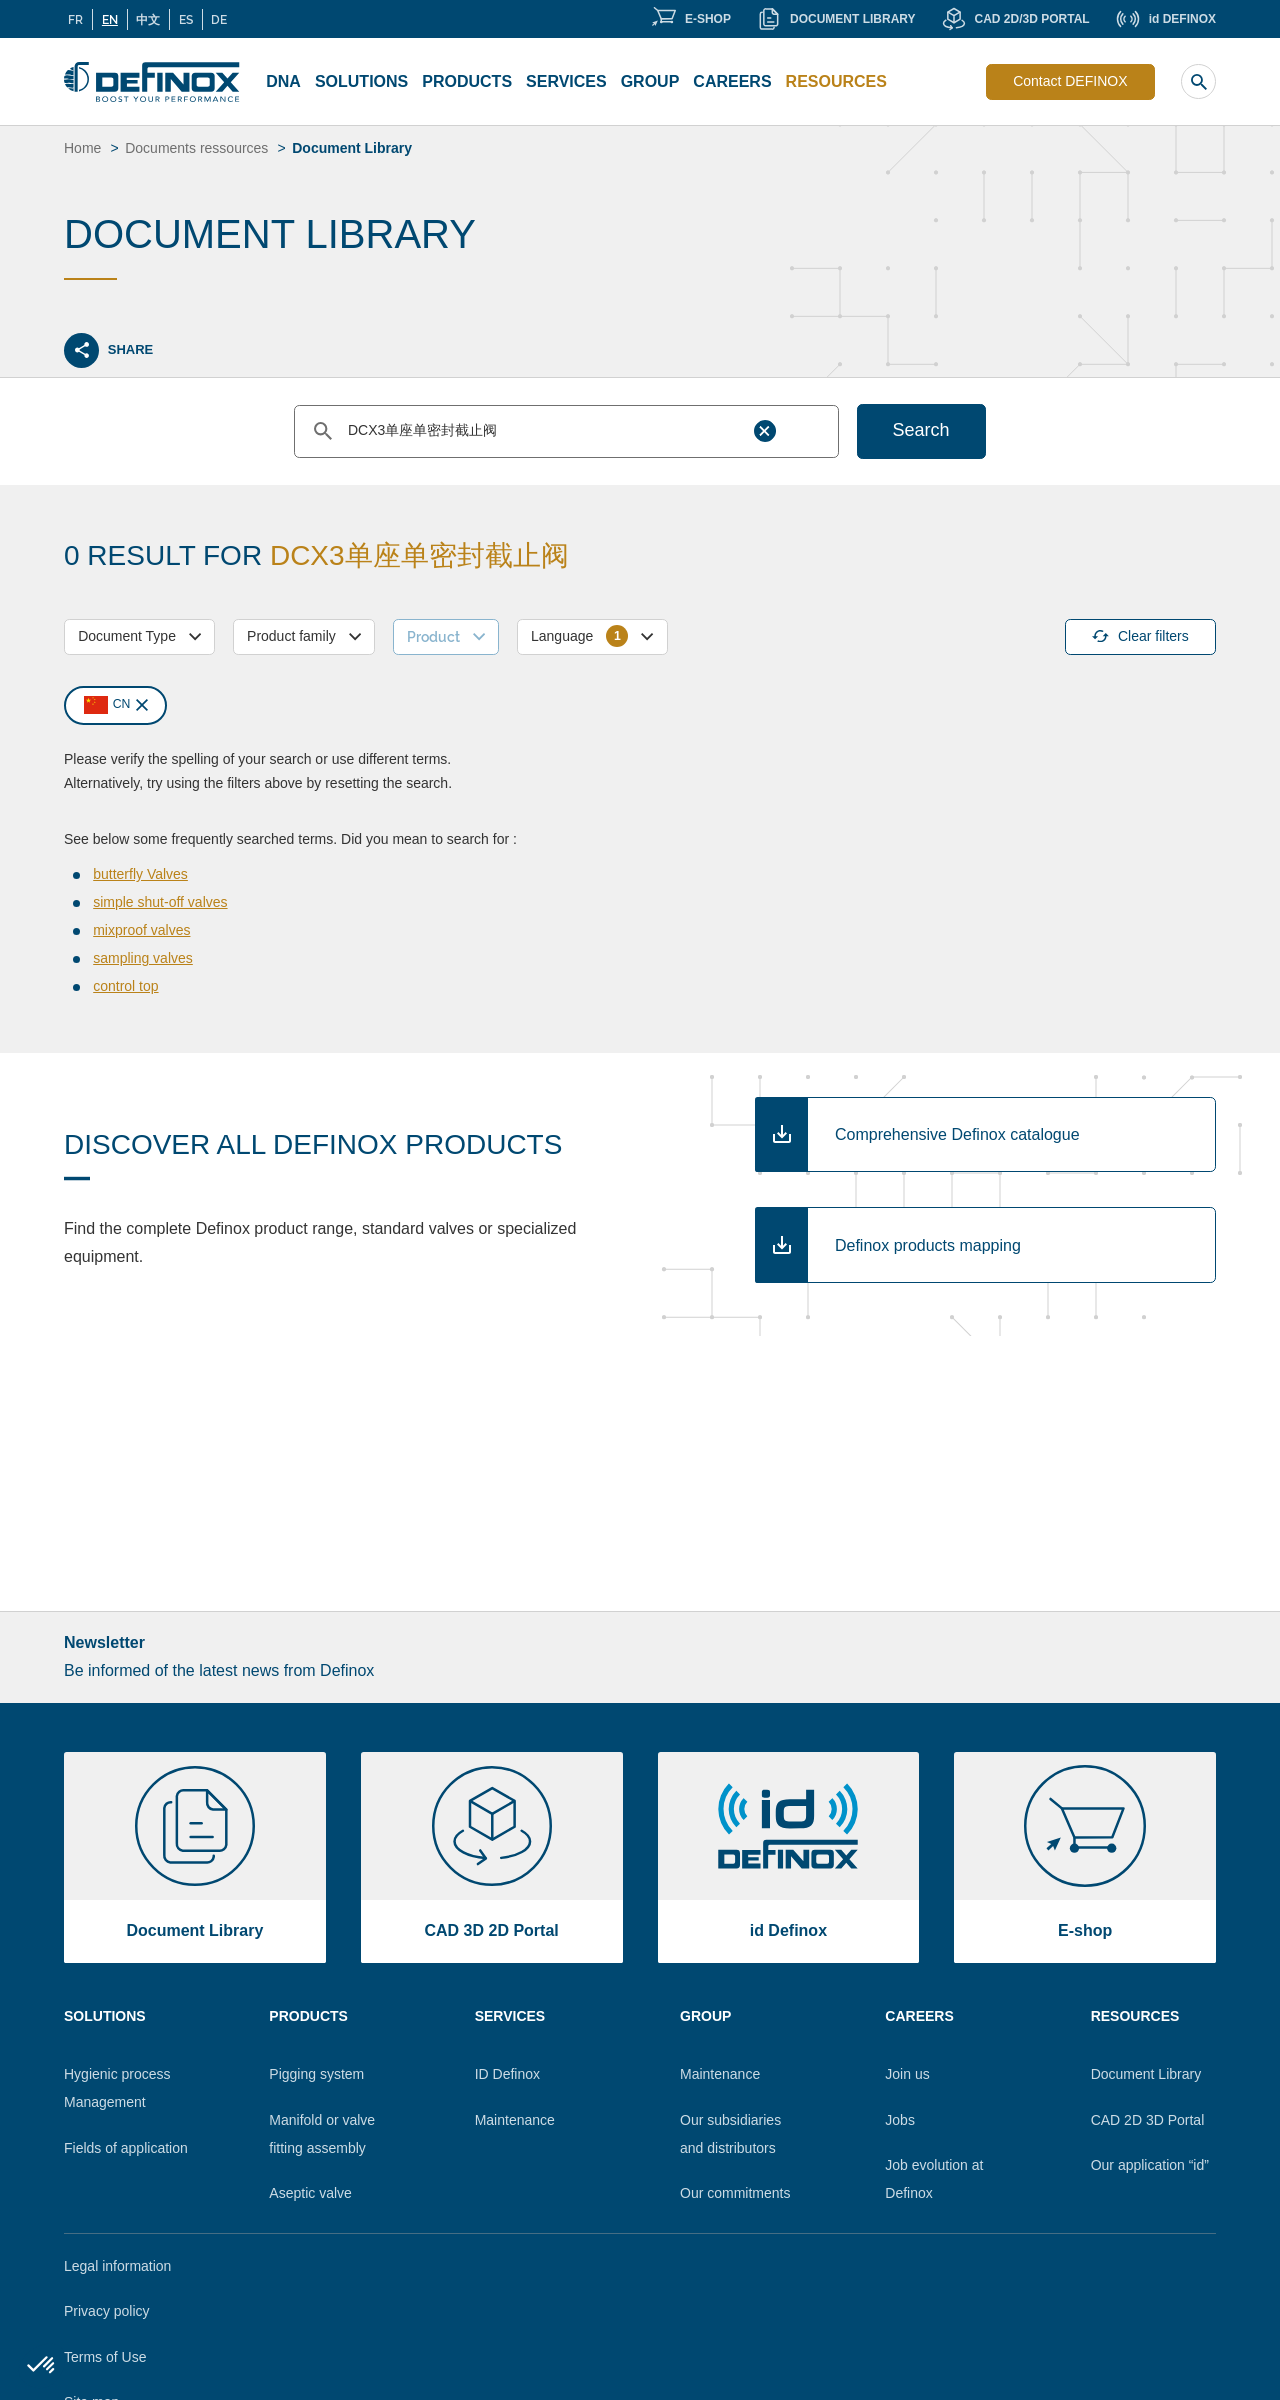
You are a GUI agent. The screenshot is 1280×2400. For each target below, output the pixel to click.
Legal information (117, 2266)
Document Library (1146, 2074)
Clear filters (1140, 636)
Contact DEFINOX (1070, 81)
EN (110, 19)
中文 (148, 19)
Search (921, 430)
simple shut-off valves (160, 902)
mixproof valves (141, 930)
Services (566, 81)
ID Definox (507, 2074)
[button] (42, 2366)
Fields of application (126, 2148)
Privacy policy (107, 2311)
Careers (732, 81)
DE (219, 19)
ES (186, 19)
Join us (907, 2074)
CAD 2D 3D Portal (1148, 2120)
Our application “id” (1150, 2165)
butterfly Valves (140, 874)
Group (650, 81)
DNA (283, 81)
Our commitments (735, 2193)
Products (467, 81)
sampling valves (143, 958)
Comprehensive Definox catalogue (957, 1134)
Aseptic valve (310, 2193)
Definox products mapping (928, 1245)
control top (125, 986)
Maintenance (515, 2120)
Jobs (900, 2120)
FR (75, 19)
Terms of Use (105, 2357)
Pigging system (316, 2074)
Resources (836, 81)
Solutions (361, 81)
